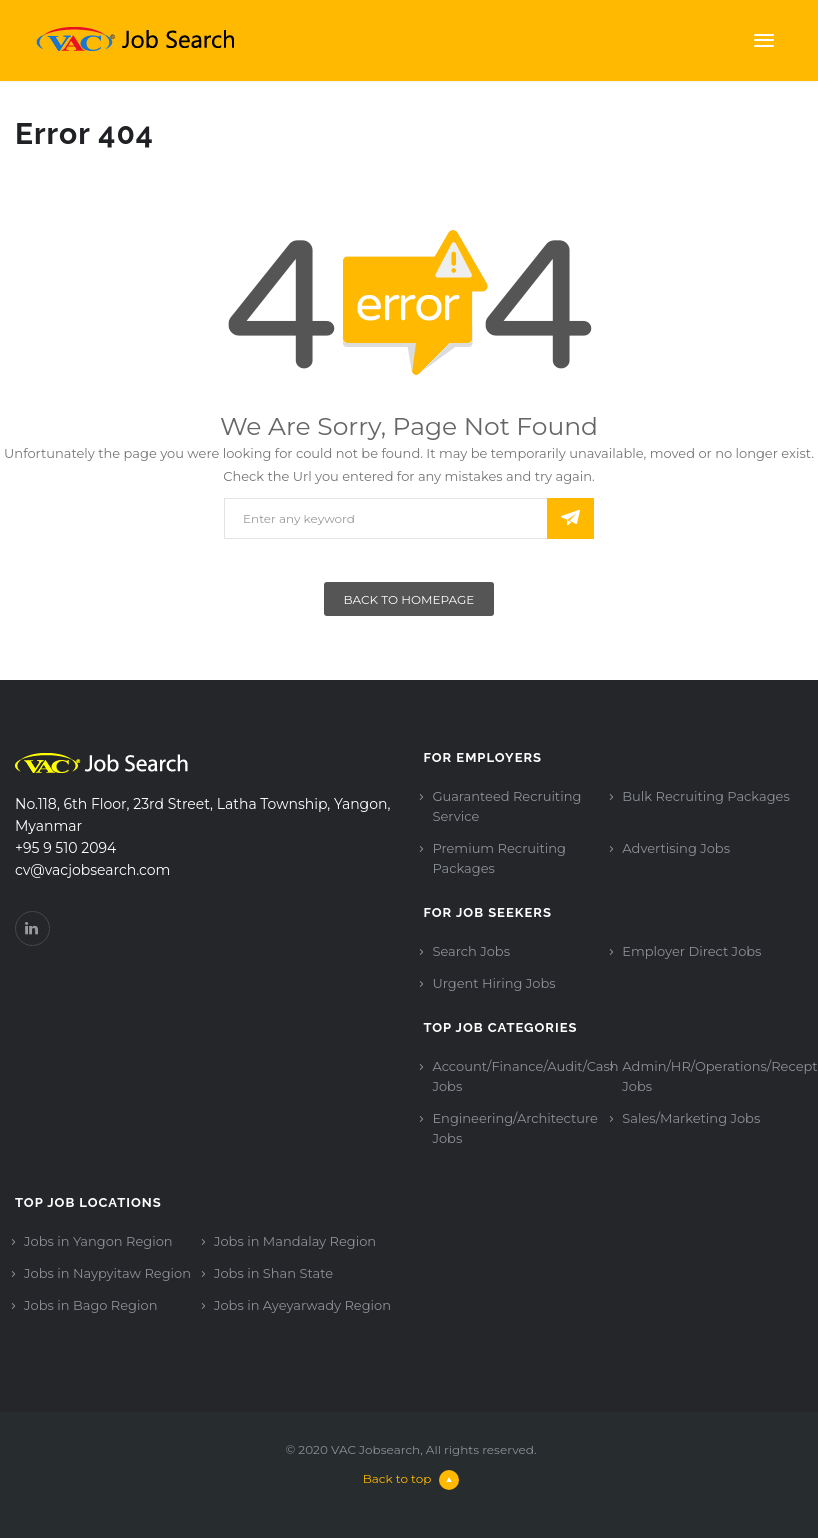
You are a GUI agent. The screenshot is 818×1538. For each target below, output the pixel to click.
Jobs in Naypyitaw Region (107, 1273)
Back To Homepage (409, 599)
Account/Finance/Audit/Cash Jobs (525, 1076)
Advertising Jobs (676, 848)
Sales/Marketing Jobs (691, 1118)
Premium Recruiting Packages (499, 858)
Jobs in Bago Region (90, 1305)
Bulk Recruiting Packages (705, 796)
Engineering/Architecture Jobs (514, 1128)
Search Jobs (471, 951)
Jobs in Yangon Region (98, 1241)
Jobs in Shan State (273, 1273)
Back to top (411, 1478)
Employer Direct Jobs (691, 951)
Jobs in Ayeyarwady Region (302, 1305)
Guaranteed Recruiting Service (506, 806)
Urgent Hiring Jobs (493, 983)
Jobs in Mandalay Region (295, 1241)
